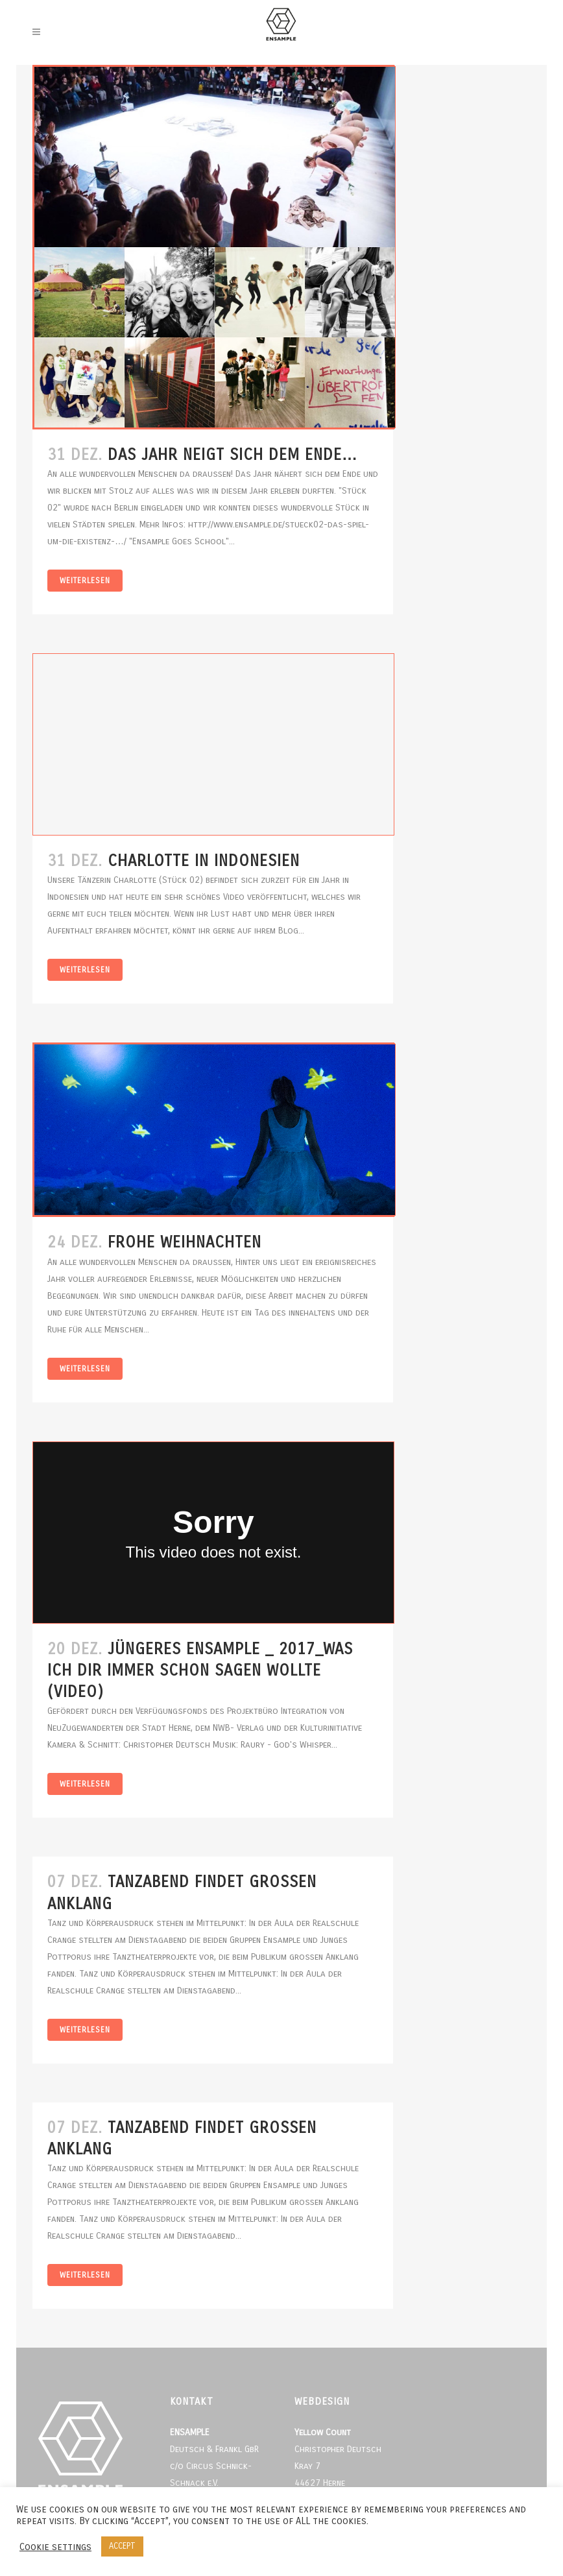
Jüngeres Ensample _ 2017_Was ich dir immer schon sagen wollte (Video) (200, 1670)
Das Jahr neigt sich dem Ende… (233, 455)
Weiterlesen (85, 580)
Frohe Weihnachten (184, 1242)
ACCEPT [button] (122, 2546)
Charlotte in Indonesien (204, 861)
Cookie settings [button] (55, 2547)
